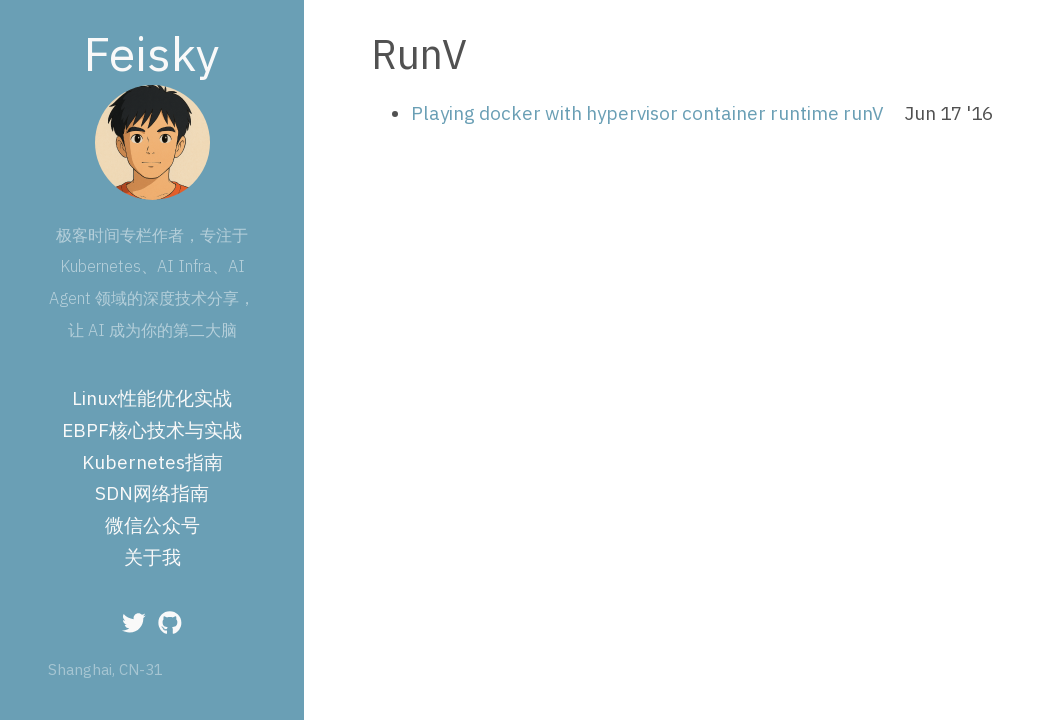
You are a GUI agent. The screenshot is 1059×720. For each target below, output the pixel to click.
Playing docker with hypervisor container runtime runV (647, 113)
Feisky (152, 53)
